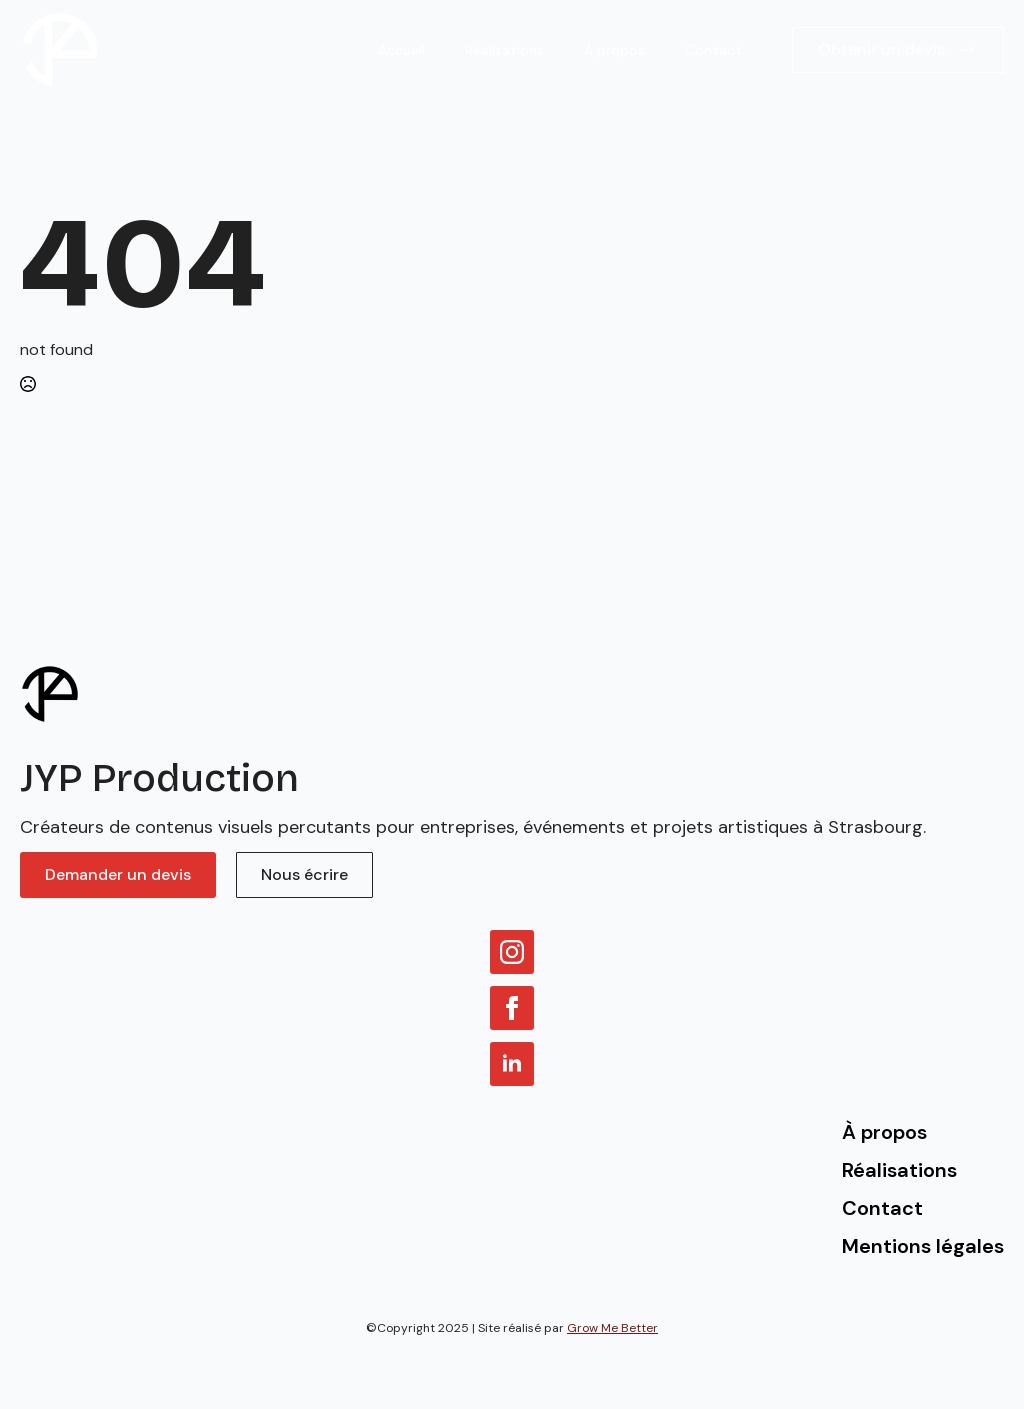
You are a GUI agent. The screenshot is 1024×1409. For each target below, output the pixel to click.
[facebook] (512, 1008)
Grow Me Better (612, 1328)
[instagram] (512, 952)
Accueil (401, 50)
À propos (614, 50)
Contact (713, 50)
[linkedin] (512, 1064)
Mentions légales (923, 1246)
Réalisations (504, 50)
